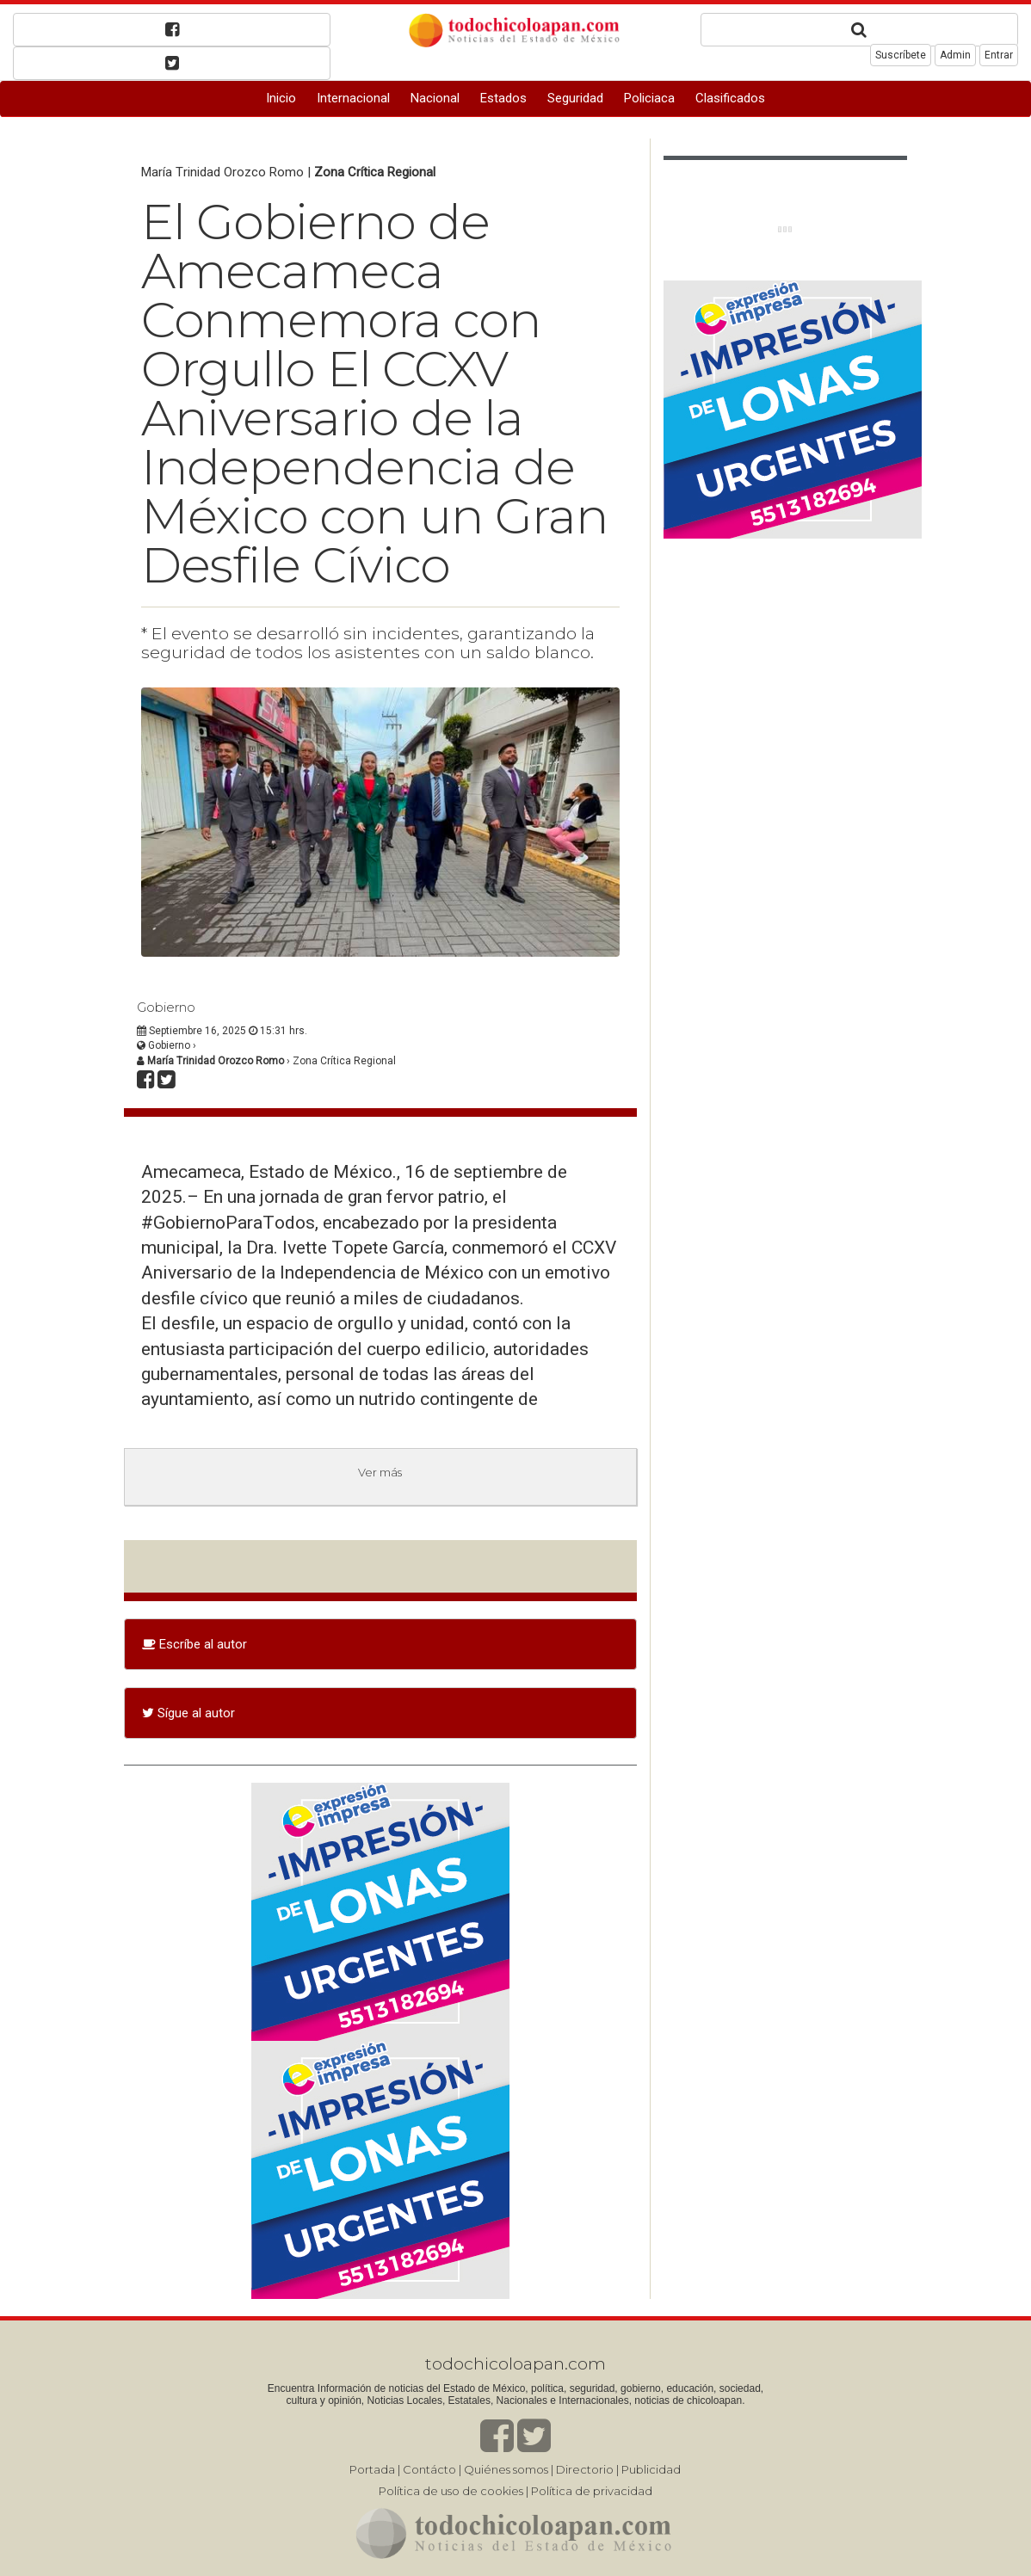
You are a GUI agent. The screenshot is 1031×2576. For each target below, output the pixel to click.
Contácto (429, 2469)
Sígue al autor (188, 1713)
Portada (372, 2469)
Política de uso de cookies (451, 2491)
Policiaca (649, 98)
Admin (955, 55)
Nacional (435, 98)
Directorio (585, 2469)
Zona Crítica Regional (374, 172)
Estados (503, 98)
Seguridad (575, 98)
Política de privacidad (591, 2491)
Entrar (999, 55)
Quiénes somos (506, 2469)
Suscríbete (900, 55)
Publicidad (651, 2469)
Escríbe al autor (194, 1644)
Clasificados (730, 98)
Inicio (281, 98)
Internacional (353, 98)
